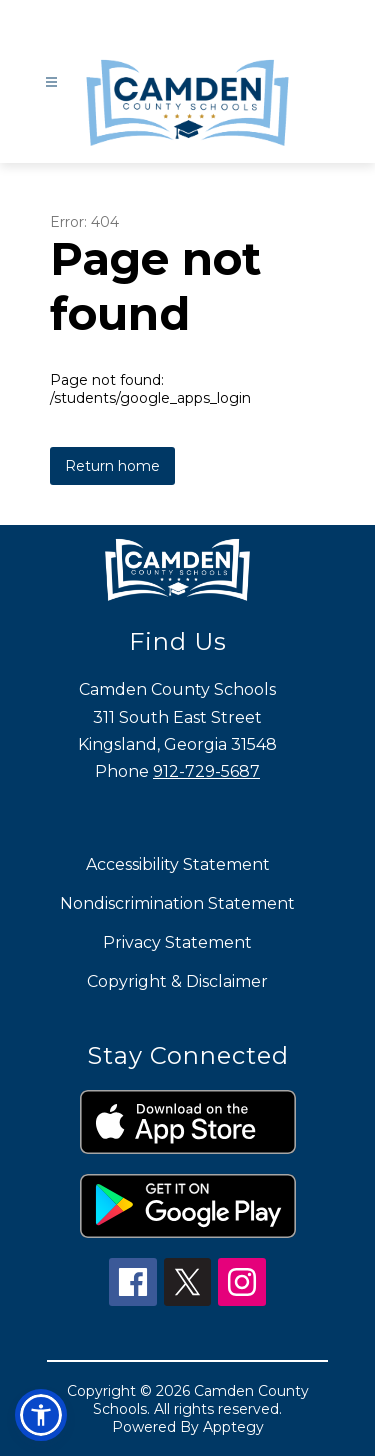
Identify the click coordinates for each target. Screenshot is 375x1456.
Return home (112, 466)
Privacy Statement (177, 942)
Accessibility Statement (178, 864)
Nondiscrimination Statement (177, 903)
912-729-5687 (206, 771)
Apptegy (233, 1427)
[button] (41, 1415)
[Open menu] (51, 82)
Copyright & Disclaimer (177, 981)
